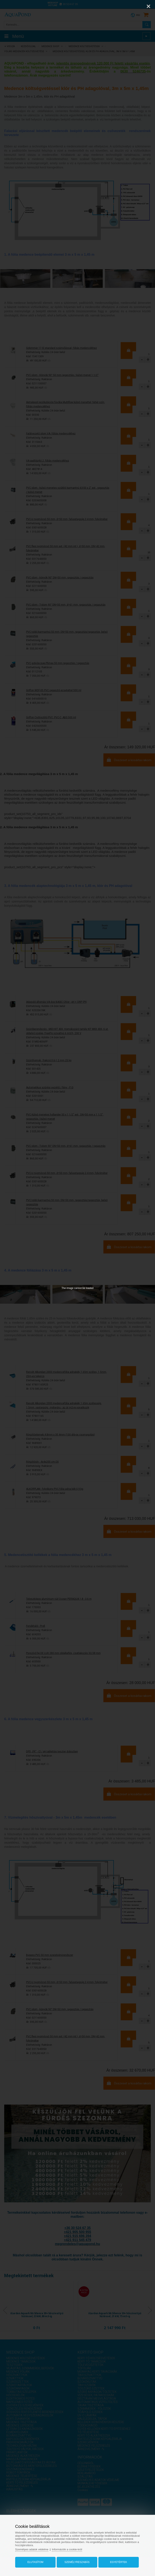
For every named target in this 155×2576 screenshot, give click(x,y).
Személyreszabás (77, 2561)
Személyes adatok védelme (32, 2549)
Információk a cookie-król (67, 2549)
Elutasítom (36, 2561)
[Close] (148, 6)
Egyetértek (118, 2561)
